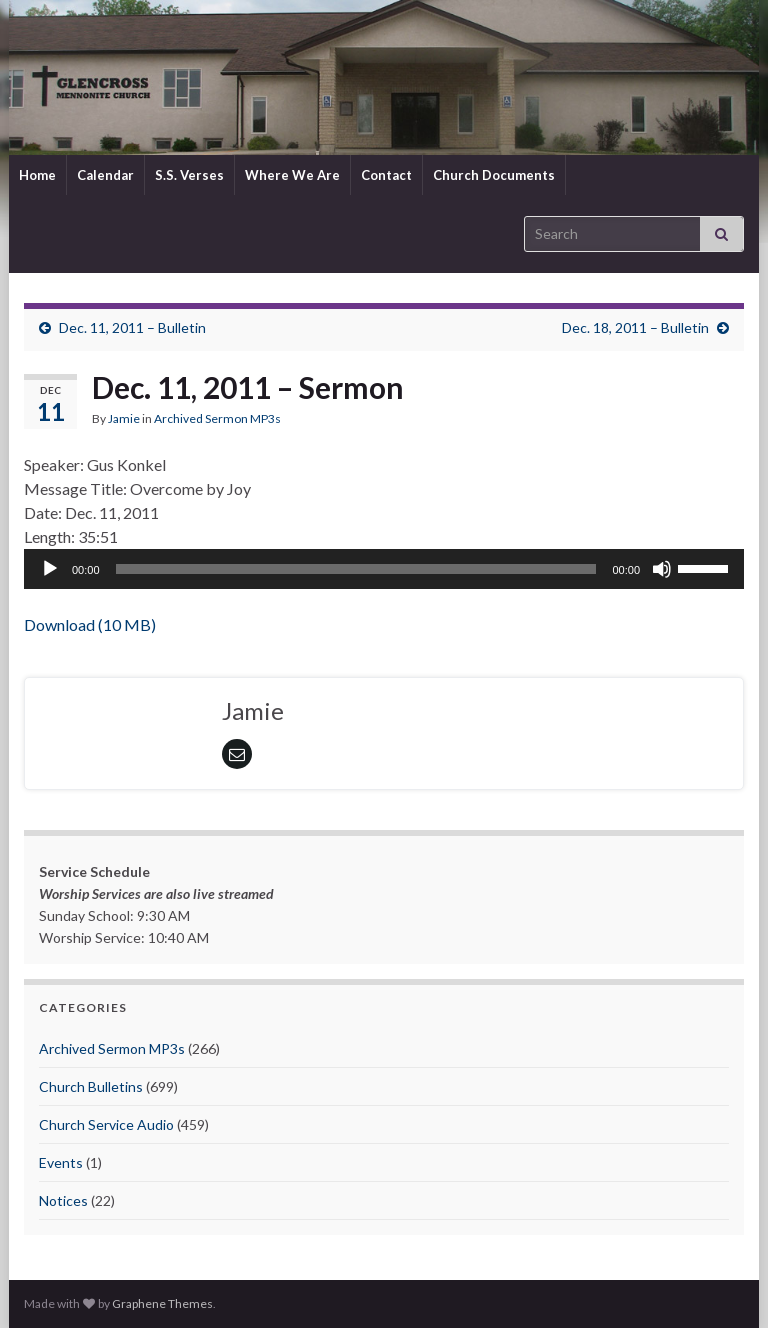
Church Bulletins (91, 1086)
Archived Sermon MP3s (217, 418)
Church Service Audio (106, 1124)
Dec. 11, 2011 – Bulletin (132, 327)
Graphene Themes (162, 1303)
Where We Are (292, 175)
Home (37, 175)
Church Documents (494, 175)
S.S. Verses (189, 175)
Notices (63, 1200)
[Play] (50, 569)
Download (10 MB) (90, 624)
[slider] (356, 569)
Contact (386, 175)
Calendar (105, 175)
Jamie (124, 418)
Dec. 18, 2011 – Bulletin (635, 327)
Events (61, 1162)
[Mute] (662, 569)
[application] (384, 569)
